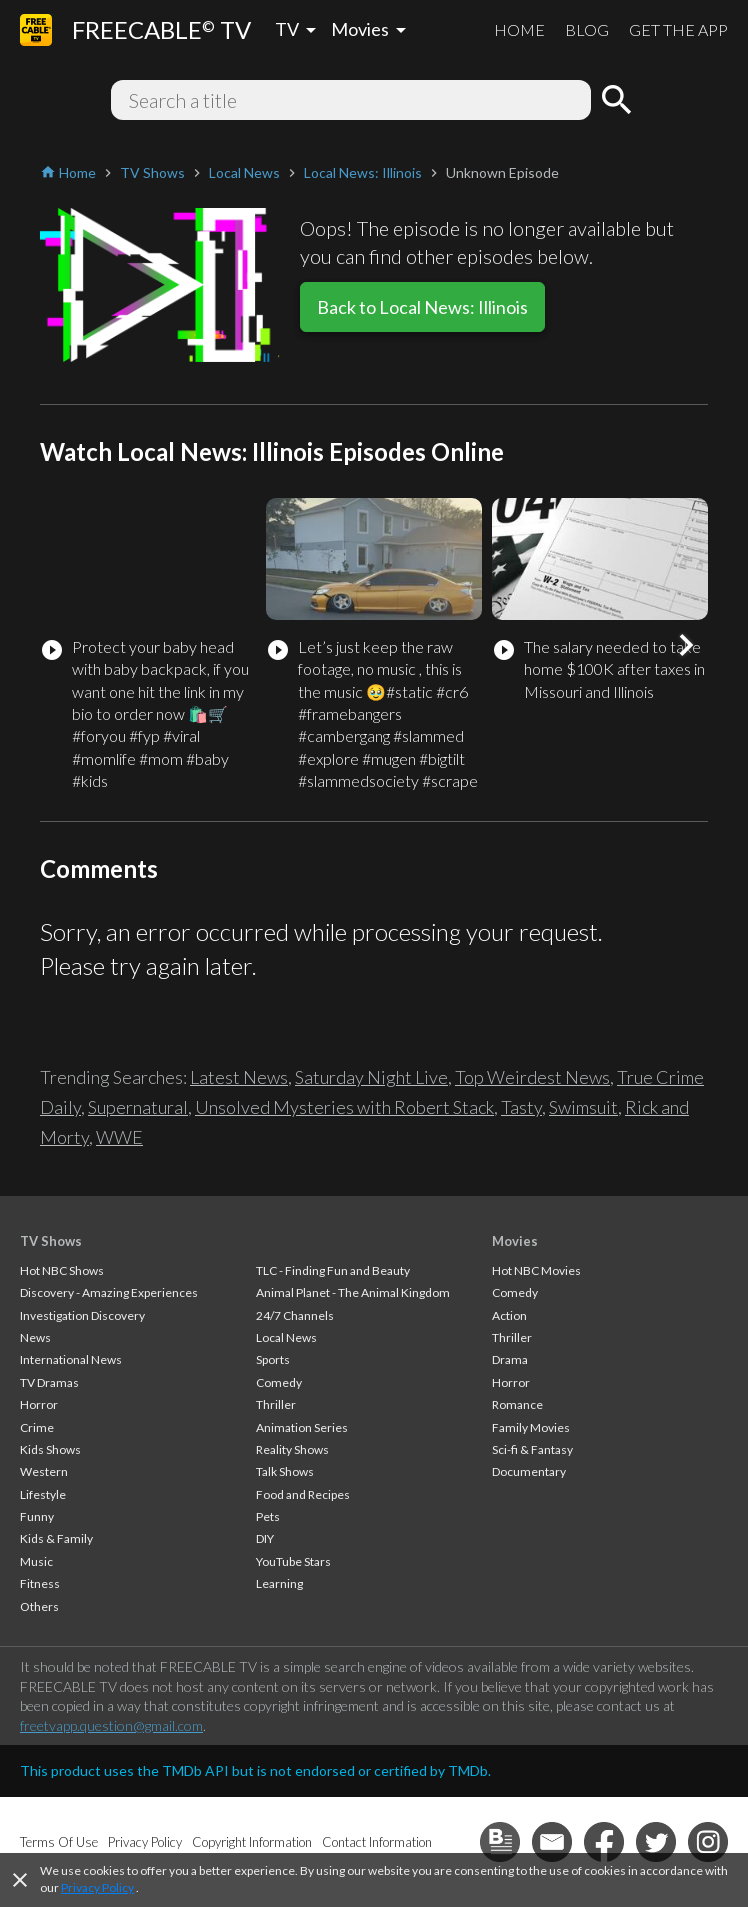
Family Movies (531, 1427)
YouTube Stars (293, 1561)
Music (36, 1561)
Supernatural (138, 1107)
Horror (39, 1404)
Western (44, 1471)
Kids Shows (50, 1449)
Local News (286, 1337)
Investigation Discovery (82, 1315)
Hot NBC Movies (536, 1270)
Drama (510, 1359)
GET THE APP (678, 29)
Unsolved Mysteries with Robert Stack (344, 1107)
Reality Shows (292, 1449)
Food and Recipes (303, 1494)
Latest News (239, 1077)
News (35, 1337)
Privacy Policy (97, 1887)
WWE (119, 1137)
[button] (686, 645)
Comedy (279, 1382)
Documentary (529, 1471)
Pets (268, 1516)
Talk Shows (285, 1471)
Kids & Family (56, 1538)
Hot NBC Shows (62, 1270)
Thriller (276, 1404)
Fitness (40, 1583)
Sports (273, 1359)
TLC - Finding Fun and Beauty (333, 1270)
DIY (265, 1538)
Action (509, 1315)
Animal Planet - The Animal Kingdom (353, 1292)
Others (39, 1606)
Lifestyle (43, 1494)
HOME (519, 29)
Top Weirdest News (532, 1077)
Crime (37, 1427)
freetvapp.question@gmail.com (111, 1725)
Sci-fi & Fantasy (532, 1449)
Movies (515, 1241)
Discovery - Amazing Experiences (109, 1292)
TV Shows (51, 1241)
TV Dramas (49, 1382)
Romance (517, 1404)
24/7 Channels (295, 1315)
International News (71, 1359)
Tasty (521, 1107)
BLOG (587, 29)
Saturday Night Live (371, 1077)
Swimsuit (583, 1107)
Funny (37, 1516)
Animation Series (302, 1427)
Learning (279, 1583)
